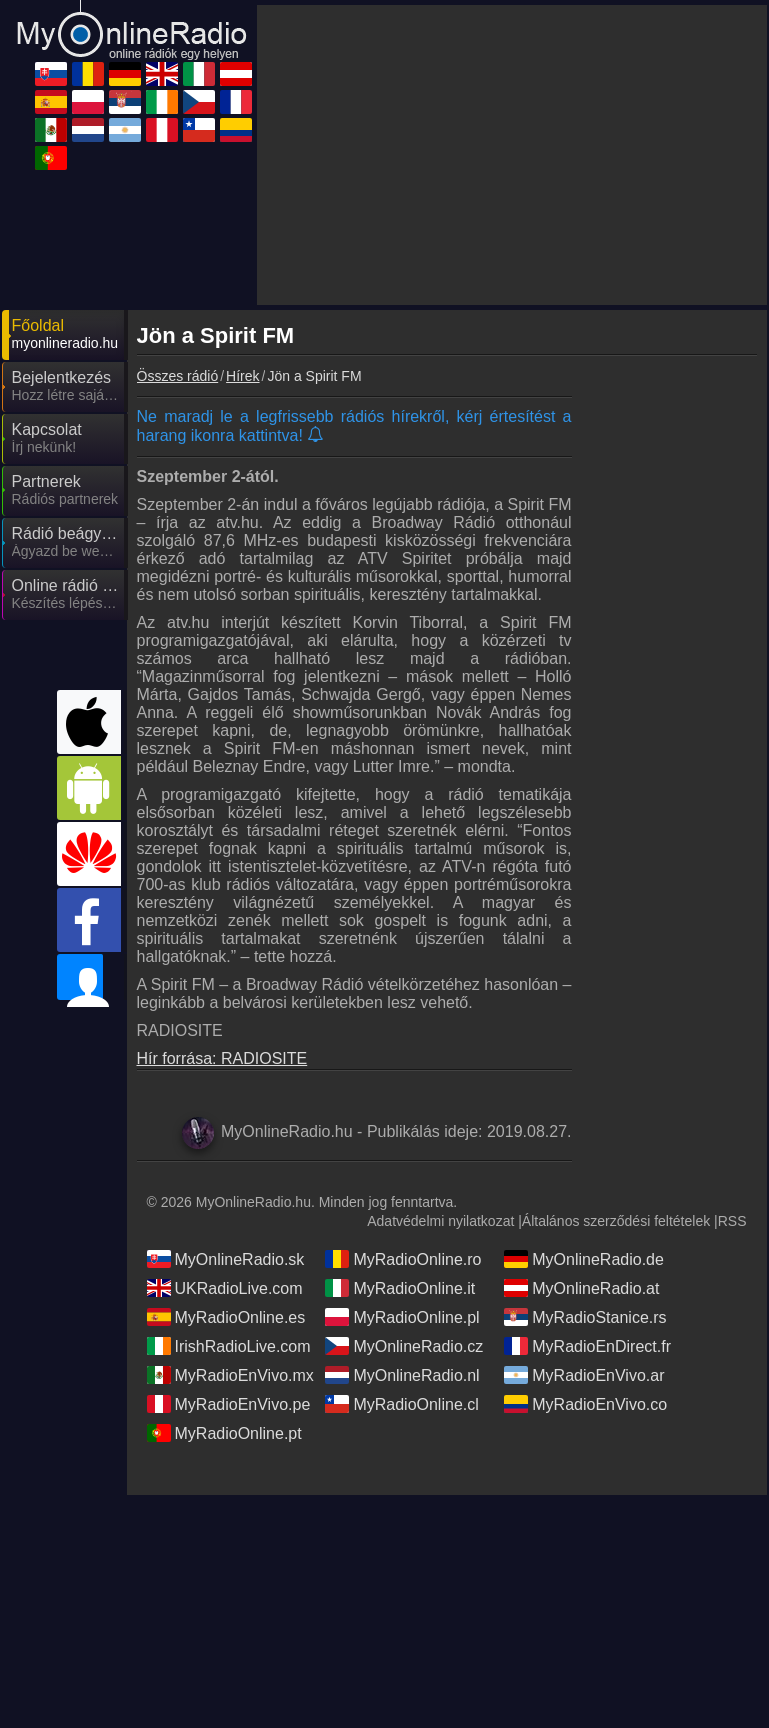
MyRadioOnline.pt (224, 1433)
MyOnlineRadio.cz (404, 1346)
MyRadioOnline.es (226, 1317)
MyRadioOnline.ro (403, 1259)
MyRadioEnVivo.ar (584, 1375)
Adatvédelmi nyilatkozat (440, 1221)
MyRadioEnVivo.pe (229, 1404)
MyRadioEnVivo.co (585, 1404)
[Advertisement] (512, 155)
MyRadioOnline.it (400, 1288)
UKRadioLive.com (225, 1288)
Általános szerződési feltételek (616, 1221)
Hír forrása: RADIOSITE (222, 1058)
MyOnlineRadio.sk (226, 1259)
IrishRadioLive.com (229, 1346)
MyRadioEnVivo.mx (230, 1375)
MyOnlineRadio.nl (402, 1375)
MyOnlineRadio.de (584, 1259)
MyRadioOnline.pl (402, 1317)
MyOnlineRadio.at (581, 1288)
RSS (732, 1221)
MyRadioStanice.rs (585, 1317)
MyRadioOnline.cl (401, 1404)
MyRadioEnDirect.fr (587, 1346)
